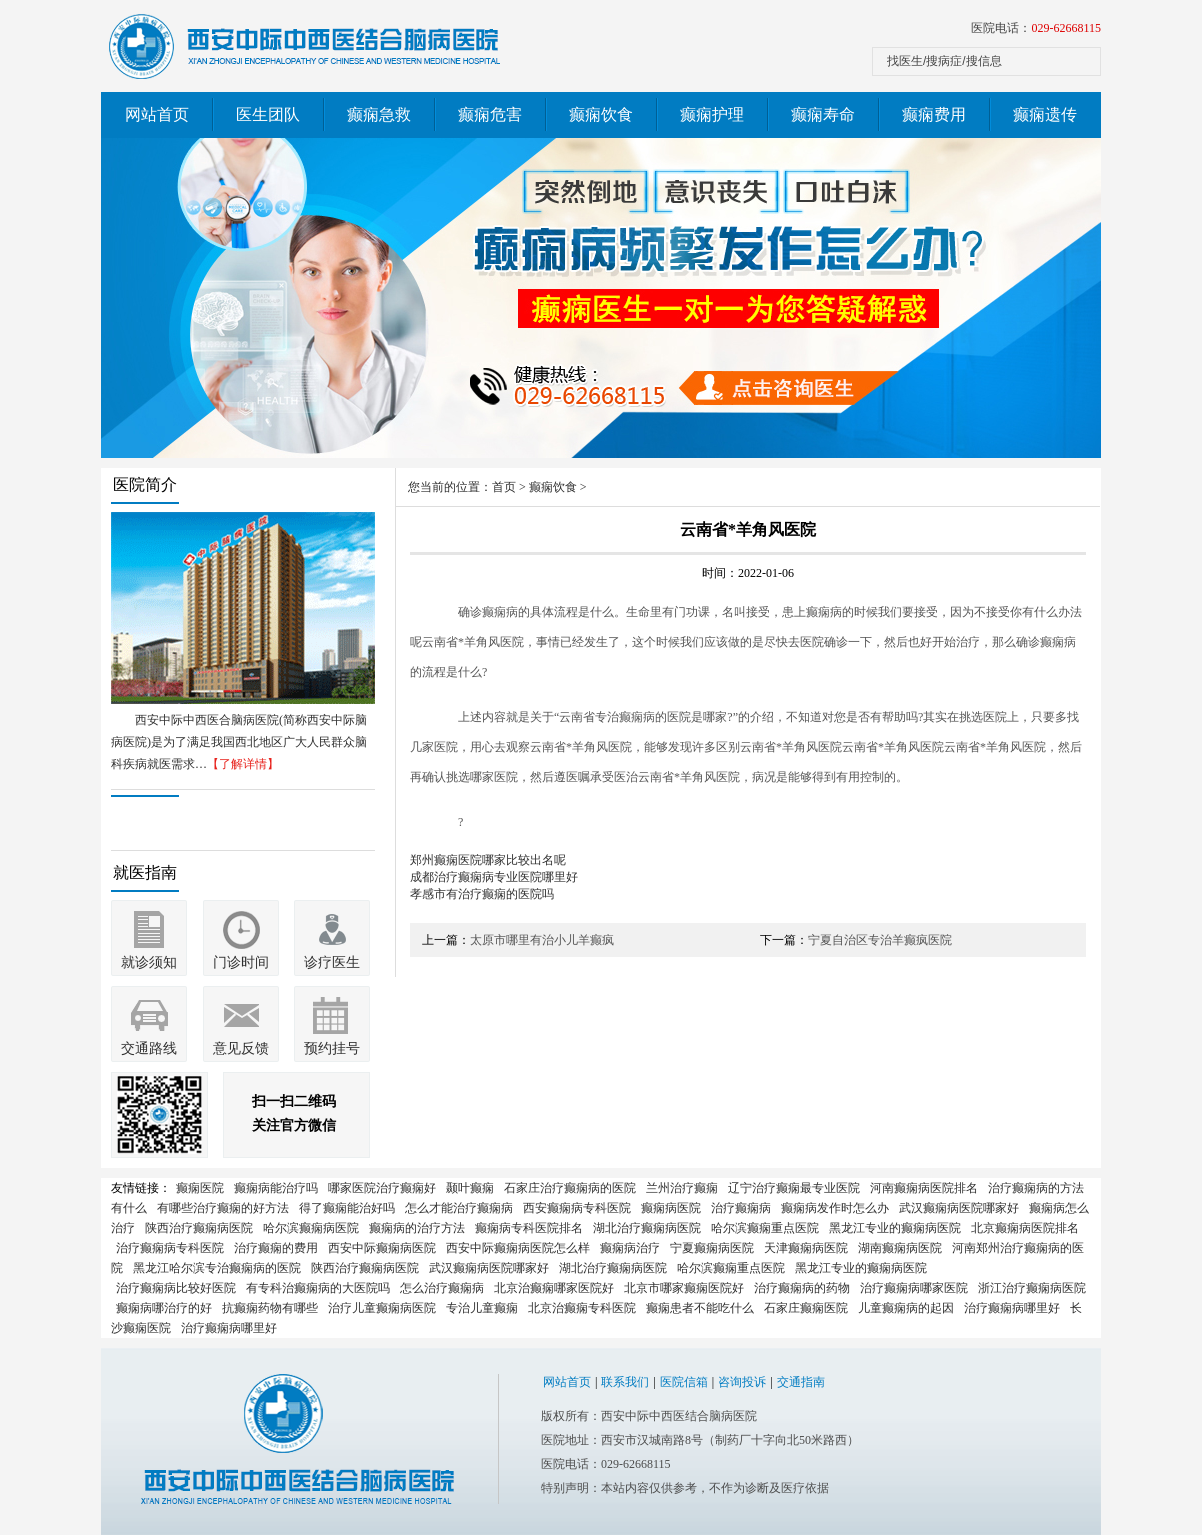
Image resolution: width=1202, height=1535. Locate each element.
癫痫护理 (712, 114)
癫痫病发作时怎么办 (835, 1208)
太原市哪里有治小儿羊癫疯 (542, 940)
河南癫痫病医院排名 (924, 1188)
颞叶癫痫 (470, 1188)
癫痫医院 (200, 1188)
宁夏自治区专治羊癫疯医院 (880, 940)
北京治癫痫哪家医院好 (554, 1288)
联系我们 (625, 1382)
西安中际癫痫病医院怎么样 (518, 1248)
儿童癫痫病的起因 (906, 1308)
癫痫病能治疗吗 (276, 1188)
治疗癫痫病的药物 (802, 1288)
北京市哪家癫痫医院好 (684, 1288)
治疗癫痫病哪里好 (1012, 1308)
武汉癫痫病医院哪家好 (959, 1208)
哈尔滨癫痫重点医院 (765, 1228)
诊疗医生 (332, 962)
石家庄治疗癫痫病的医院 (570, 1188)
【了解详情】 (243, 764)
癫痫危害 (490, 114)
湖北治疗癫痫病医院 (647, 1228)
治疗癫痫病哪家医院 (914, 1288)
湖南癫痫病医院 (900, 1248)
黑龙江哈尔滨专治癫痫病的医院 (217, 1268)
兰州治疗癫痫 (682, 1188)
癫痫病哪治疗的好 (164, 1308)
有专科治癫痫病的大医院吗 (318, 1288)
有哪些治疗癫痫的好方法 (223, 1208)
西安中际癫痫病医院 (382, 1248)
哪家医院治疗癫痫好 (382, 1188)
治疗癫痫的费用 (276, 1248)
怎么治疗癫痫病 (442, 1288)
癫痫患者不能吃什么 (700, 1308)
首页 (504, 487)
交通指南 (801, 1382)
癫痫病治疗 (630, 1248)
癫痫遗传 (1045, 114)
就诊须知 (149, 962)
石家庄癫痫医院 (806, 1308)
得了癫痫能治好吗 (347, 1208)
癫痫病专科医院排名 (529, 1228)
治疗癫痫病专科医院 (170, 1248)
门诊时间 (241, 962)
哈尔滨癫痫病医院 (311, 1228)
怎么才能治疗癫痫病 (459, 1208)
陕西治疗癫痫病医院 (199, 1228)
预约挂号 (332, 1048)
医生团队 (268, 114)
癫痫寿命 (823, 114)
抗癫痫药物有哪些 (270, 1308)
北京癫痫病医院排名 (1025, 1228)
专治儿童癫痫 (482, 1308)
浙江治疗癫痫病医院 (1032, 1288)
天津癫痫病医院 (806, 1248)
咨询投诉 (742, 1382)
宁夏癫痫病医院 (712, 1248)
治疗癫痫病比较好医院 (176, 1288)
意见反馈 (241, 1048)
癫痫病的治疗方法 (417, 1228)
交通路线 (149, 1048)
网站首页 (157, 114)
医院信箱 (684, 1382)
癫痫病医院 (671, 1208)
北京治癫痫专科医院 (582, 1308)
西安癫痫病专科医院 (577, 1208)
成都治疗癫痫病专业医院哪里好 (494, 877)
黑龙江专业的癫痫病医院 (895, 1228)
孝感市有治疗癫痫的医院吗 (482, 894)
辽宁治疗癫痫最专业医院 (794, 1188)
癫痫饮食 (601, 114)
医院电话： (1036, 28)
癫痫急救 (379, 114)
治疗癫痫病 (741, 1208)
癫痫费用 (934, 114)
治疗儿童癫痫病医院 (382, 1308)
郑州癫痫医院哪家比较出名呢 (488, 860)
